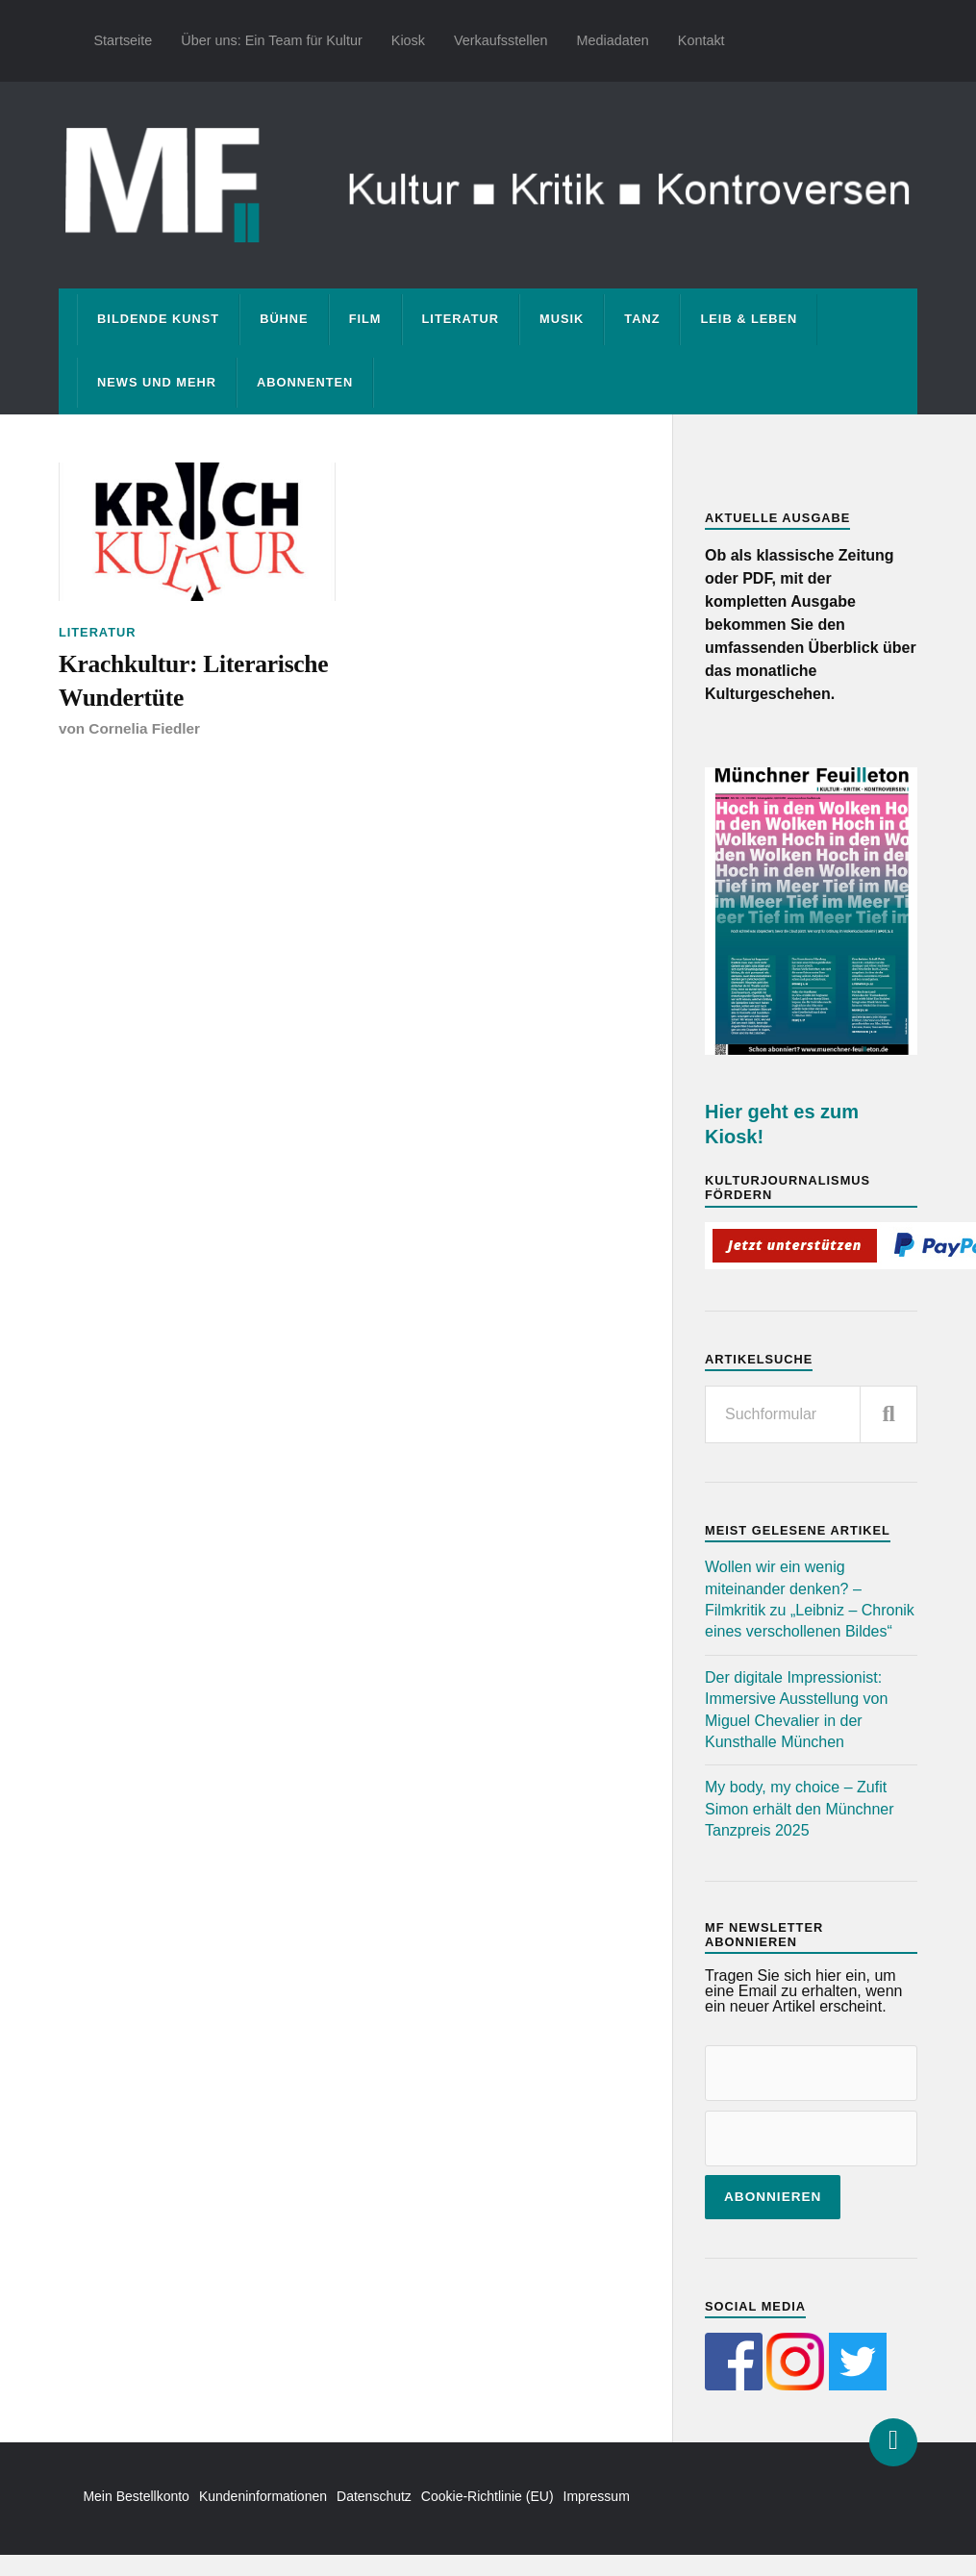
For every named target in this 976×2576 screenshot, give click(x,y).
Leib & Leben (748, 319)
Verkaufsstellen (501, 40)
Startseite (123, 40)
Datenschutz (374, 2496)
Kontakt (701, 40)
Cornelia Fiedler (144, 728)
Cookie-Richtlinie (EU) (487, 2496)
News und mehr (156, 382)
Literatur (461, 319)
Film (365, 319)
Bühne (284, 319)
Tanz (642, 319)
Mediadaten (613, 40)
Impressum (596, 2496)
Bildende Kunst (158, 319)
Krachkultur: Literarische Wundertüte (193, 680)
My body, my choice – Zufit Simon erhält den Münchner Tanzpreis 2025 (799, 1808)
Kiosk (408, 40)
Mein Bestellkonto (136, 2496)
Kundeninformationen (263, 2496)
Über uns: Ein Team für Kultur (272, 40)
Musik (561, 319)
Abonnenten (305, 382)
